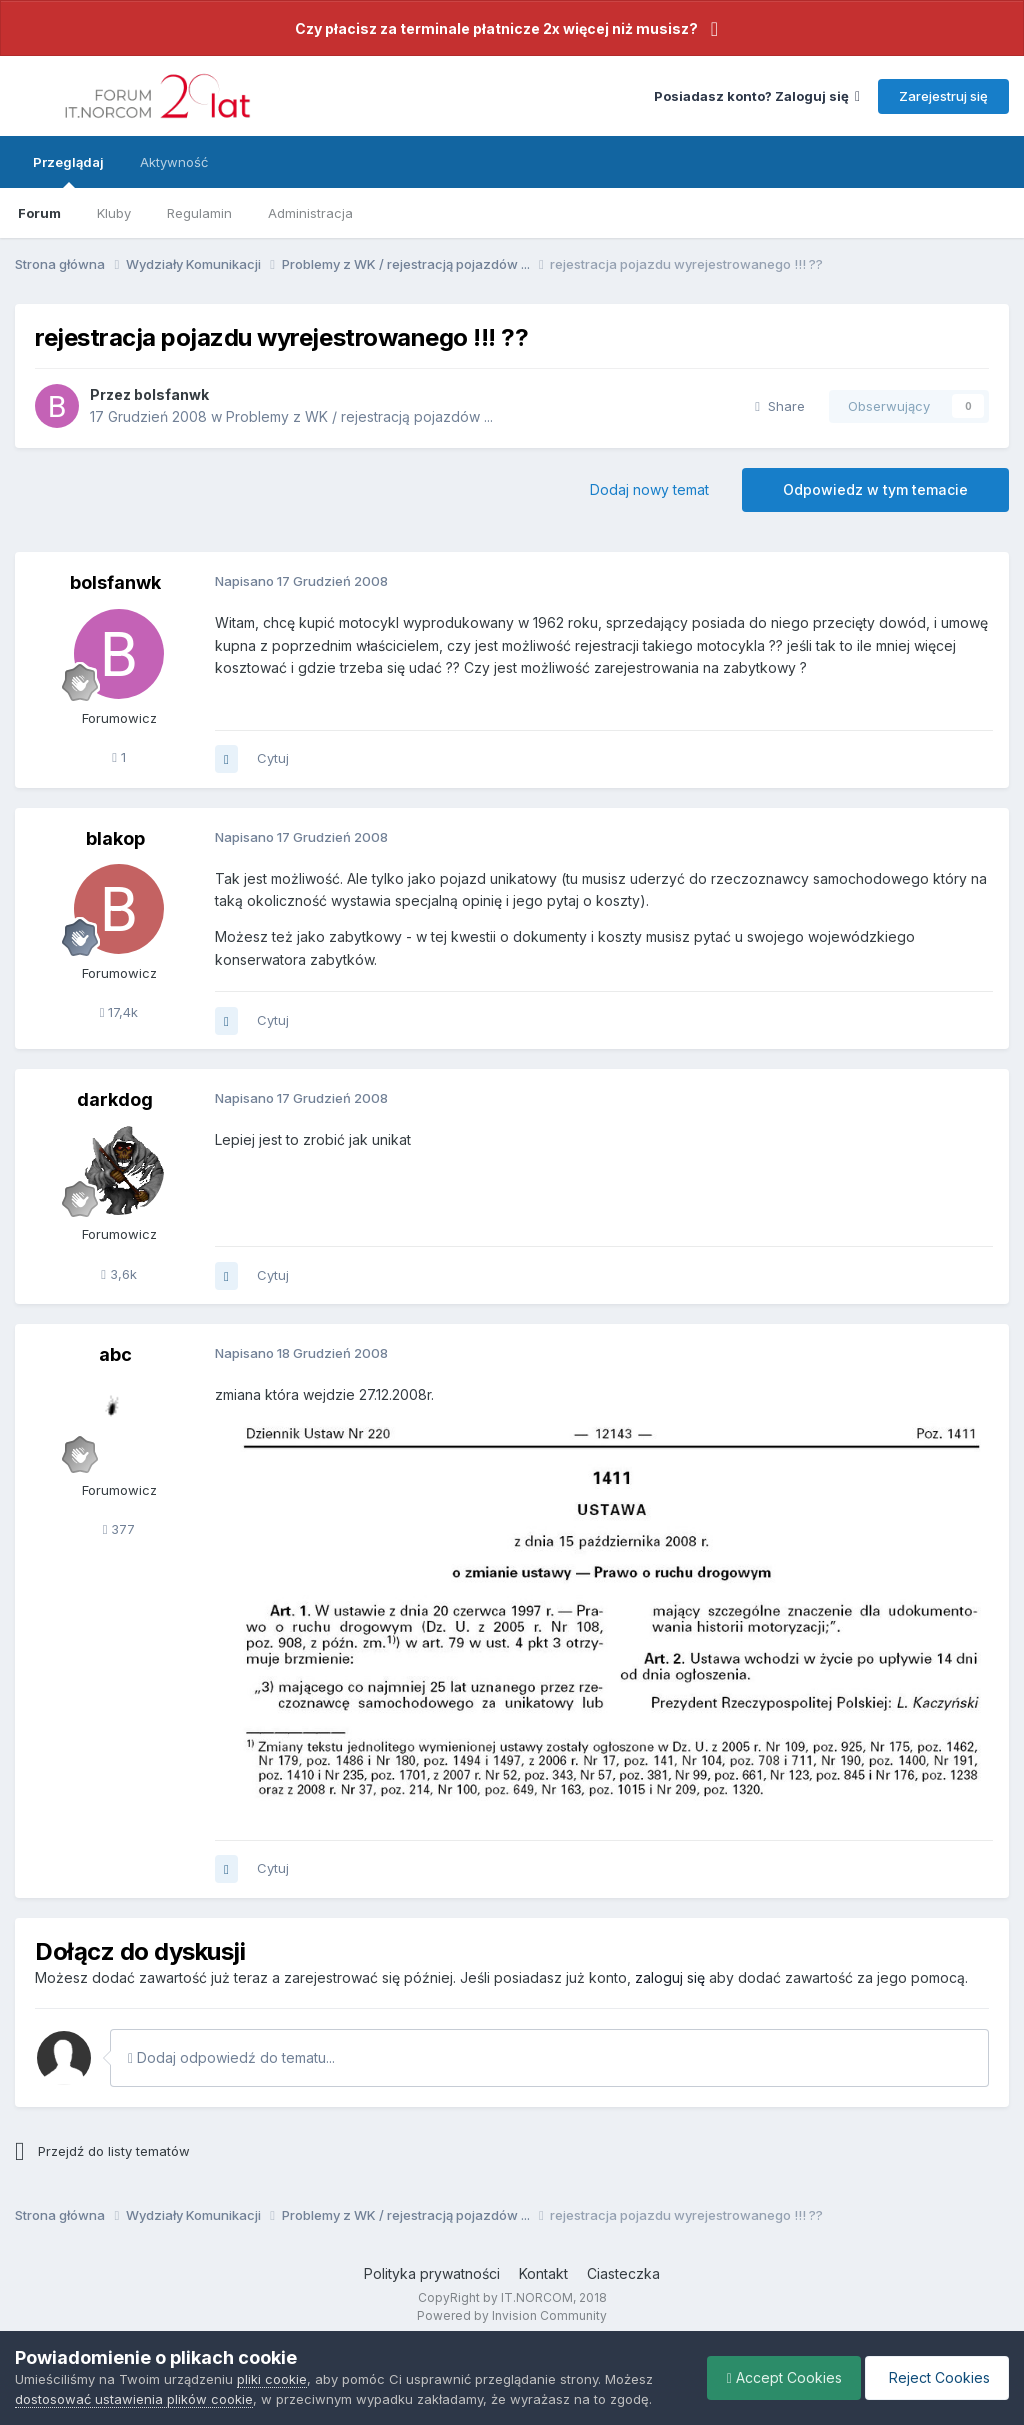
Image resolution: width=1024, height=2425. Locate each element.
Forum (39, 213)
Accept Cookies (779, 2377)
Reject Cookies (935, 2377)
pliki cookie (272, 2379)
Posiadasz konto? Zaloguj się (757, 96)
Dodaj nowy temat (649, 489)
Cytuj (273, 758)
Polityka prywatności (432, 2273)
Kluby (114, 213)
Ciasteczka (623, 2273)
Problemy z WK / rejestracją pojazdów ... (359, 416)
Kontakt (543, 2273)
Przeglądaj (68, 171)
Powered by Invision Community (512, 2315)
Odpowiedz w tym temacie (875, 489)
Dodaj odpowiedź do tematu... (231, 2057)
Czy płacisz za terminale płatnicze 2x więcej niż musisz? (496, 28)
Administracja (310, 213)
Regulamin (199, 213)
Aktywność (174, 162)
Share (780, 406)
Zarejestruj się (943, 96)
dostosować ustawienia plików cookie (134, 2399)
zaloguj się (670, 1977)
